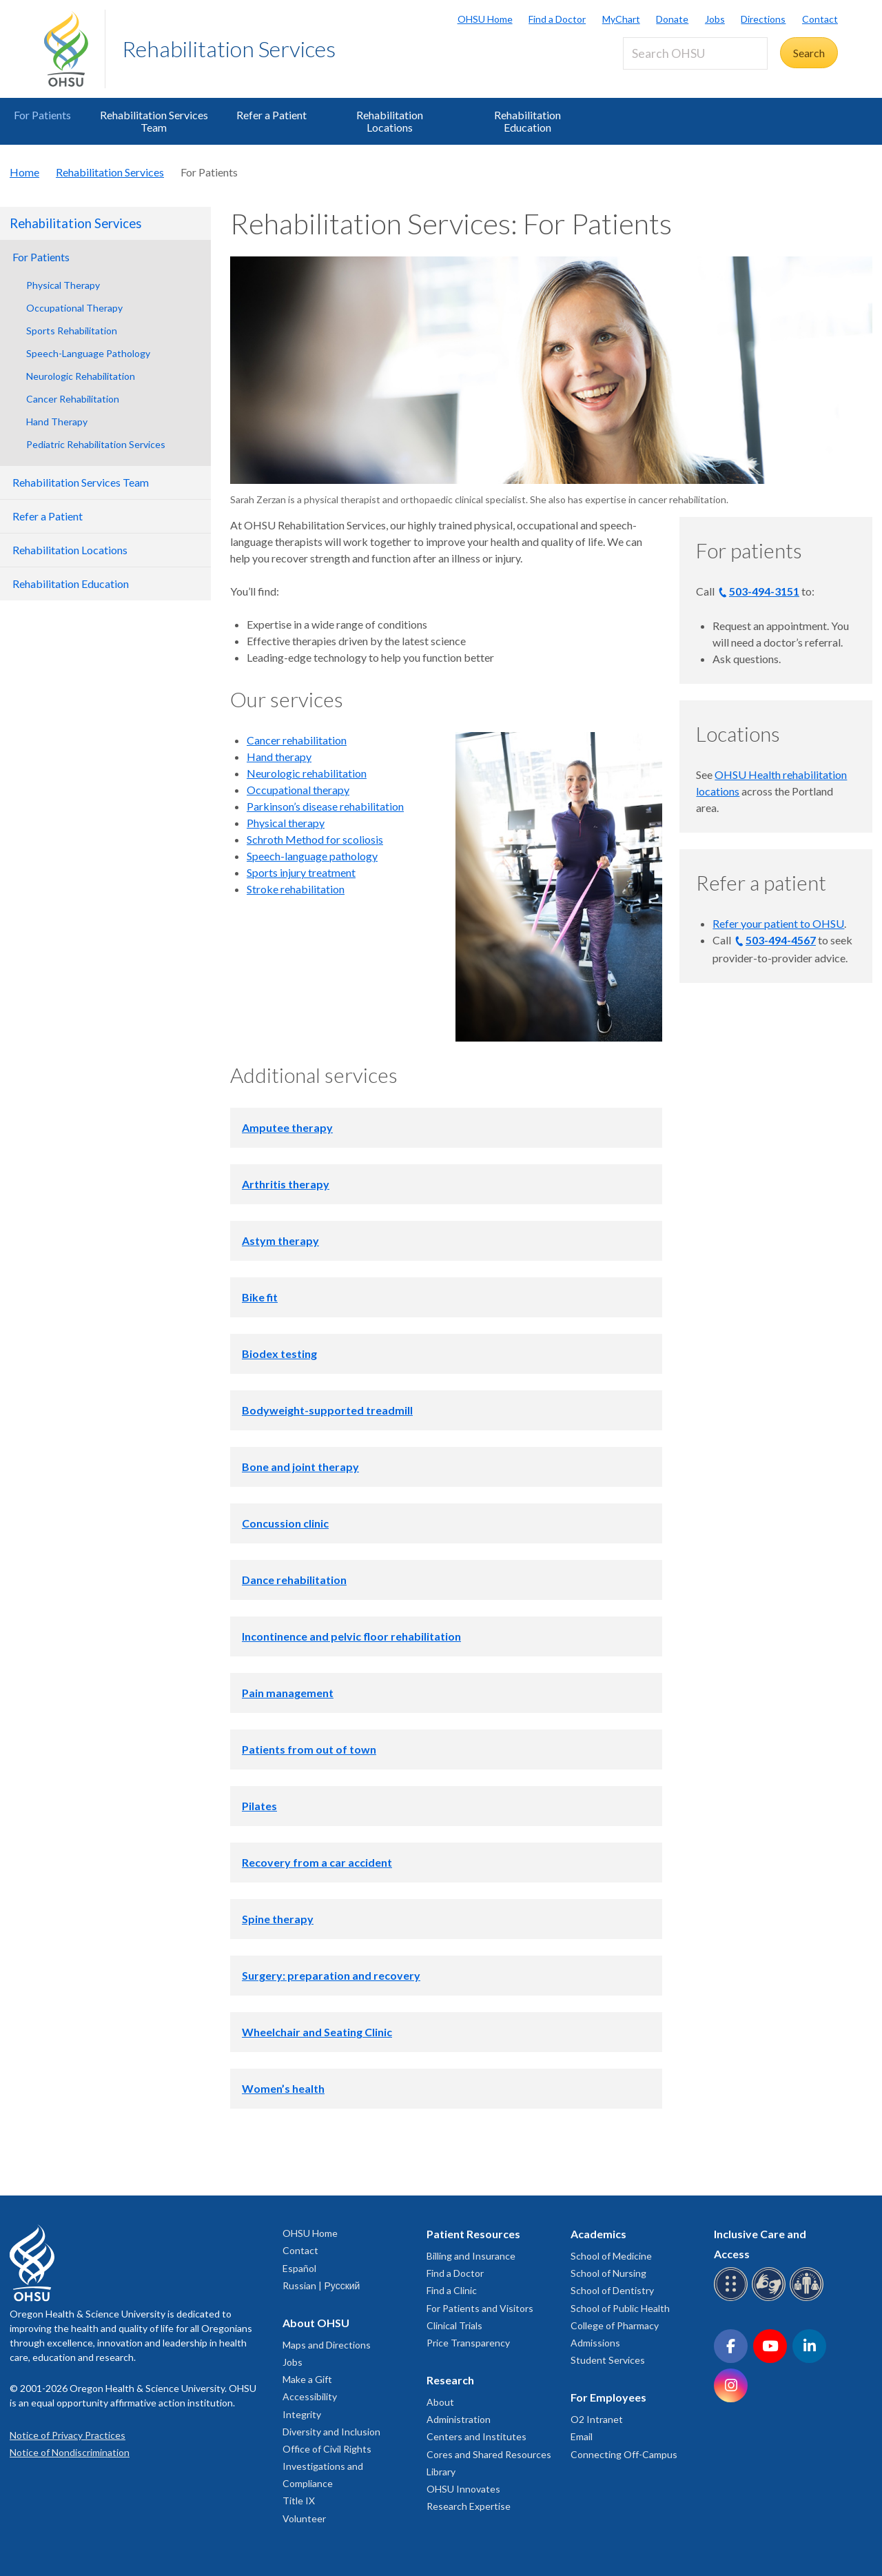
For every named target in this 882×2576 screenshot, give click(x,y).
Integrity (302, 2414)
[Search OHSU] (695, 53)
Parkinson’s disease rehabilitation (325, 806)
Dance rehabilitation (294, 1579)
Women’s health (283, 2088)
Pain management (288, 1692)
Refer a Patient (271, 114)
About (440, 2402)
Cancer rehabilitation (297, 740)
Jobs (715, 19)
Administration (459, 2419)
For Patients (42, 114)
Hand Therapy (57, 421)
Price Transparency (468, 2343)
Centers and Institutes (476, 2436)
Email (582, 2436)
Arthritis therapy (285, 1183)
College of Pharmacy (615, 2325)
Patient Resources (473, 2233)
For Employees (608, 2397)
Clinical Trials (454, 2325)
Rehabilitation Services (229, 48)
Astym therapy (280, 1240)
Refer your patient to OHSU (778, 923)
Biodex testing (279, 1353)
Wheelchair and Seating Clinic (317, 2031)
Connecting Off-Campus (624, 2454)
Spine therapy (278, 1918)
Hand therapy (279, 756)
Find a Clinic (452, 2290)
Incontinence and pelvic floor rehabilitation (351, 1636)
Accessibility (310, 2396)
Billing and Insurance (471, 2256)
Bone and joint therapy (300, 1466)
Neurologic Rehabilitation (80, 376)
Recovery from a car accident (317, 1862)
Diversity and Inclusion (331, 2431)
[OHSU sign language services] (771, 2298)
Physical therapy (286, 822)
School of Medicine (611, 2256)
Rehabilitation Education (527, 121)
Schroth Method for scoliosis (315, 839)
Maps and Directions (327, 2345)
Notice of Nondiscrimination (70, 2452)
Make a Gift (307, 2379)
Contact (820, 19)
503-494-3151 (764, 591)
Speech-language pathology (312, 855)
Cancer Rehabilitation (72, 399)
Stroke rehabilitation (296, 888)
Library (441, 2471)
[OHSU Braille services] (733, 2298)
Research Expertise (469, 2506)
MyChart (621, 19)
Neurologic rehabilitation (307, 773)
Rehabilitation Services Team (154, 121)
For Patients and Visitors (480, 2308)
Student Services (608, 2360)
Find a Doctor (557, 19)
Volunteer (304, 2518)
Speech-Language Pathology (88, 353)
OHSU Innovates (463, 2489)
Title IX (299, 2500)
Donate (672, 19)
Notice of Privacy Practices (67, 2435)
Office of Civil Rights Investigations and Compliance (327, 2466)
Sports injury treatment (301, 872)
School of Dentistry (612, 2290)
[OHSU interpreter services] (809, 2298)
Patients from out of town (309, 1749)
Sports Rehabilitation (71, 330)
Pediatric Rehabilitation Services (95, 444)
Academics (598, 2233)
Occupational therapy (298, 789)
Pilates (259, 1805)
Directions (763, 19)
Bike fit (260, 1297)
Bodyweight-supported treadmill (327, 1410)
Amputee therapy (287, 1127)
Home (24, 172)
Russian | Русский (321, 2285)
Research (450, 2379)
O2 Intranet (597, 2419)
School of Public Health (620, 2308)
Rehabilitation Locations (389, 121)
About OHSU (316, 2322)
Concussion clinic (285, 1523)
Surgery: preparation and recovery (331, 1975)
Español (299, 2268)
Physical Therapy (63, 285)
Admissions (595, 2343)
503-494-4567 (781, 939)
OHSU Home (485, 19)
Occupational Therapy (74, 308)
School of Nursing (608, 2273)
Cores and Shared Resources (489, 2454)
